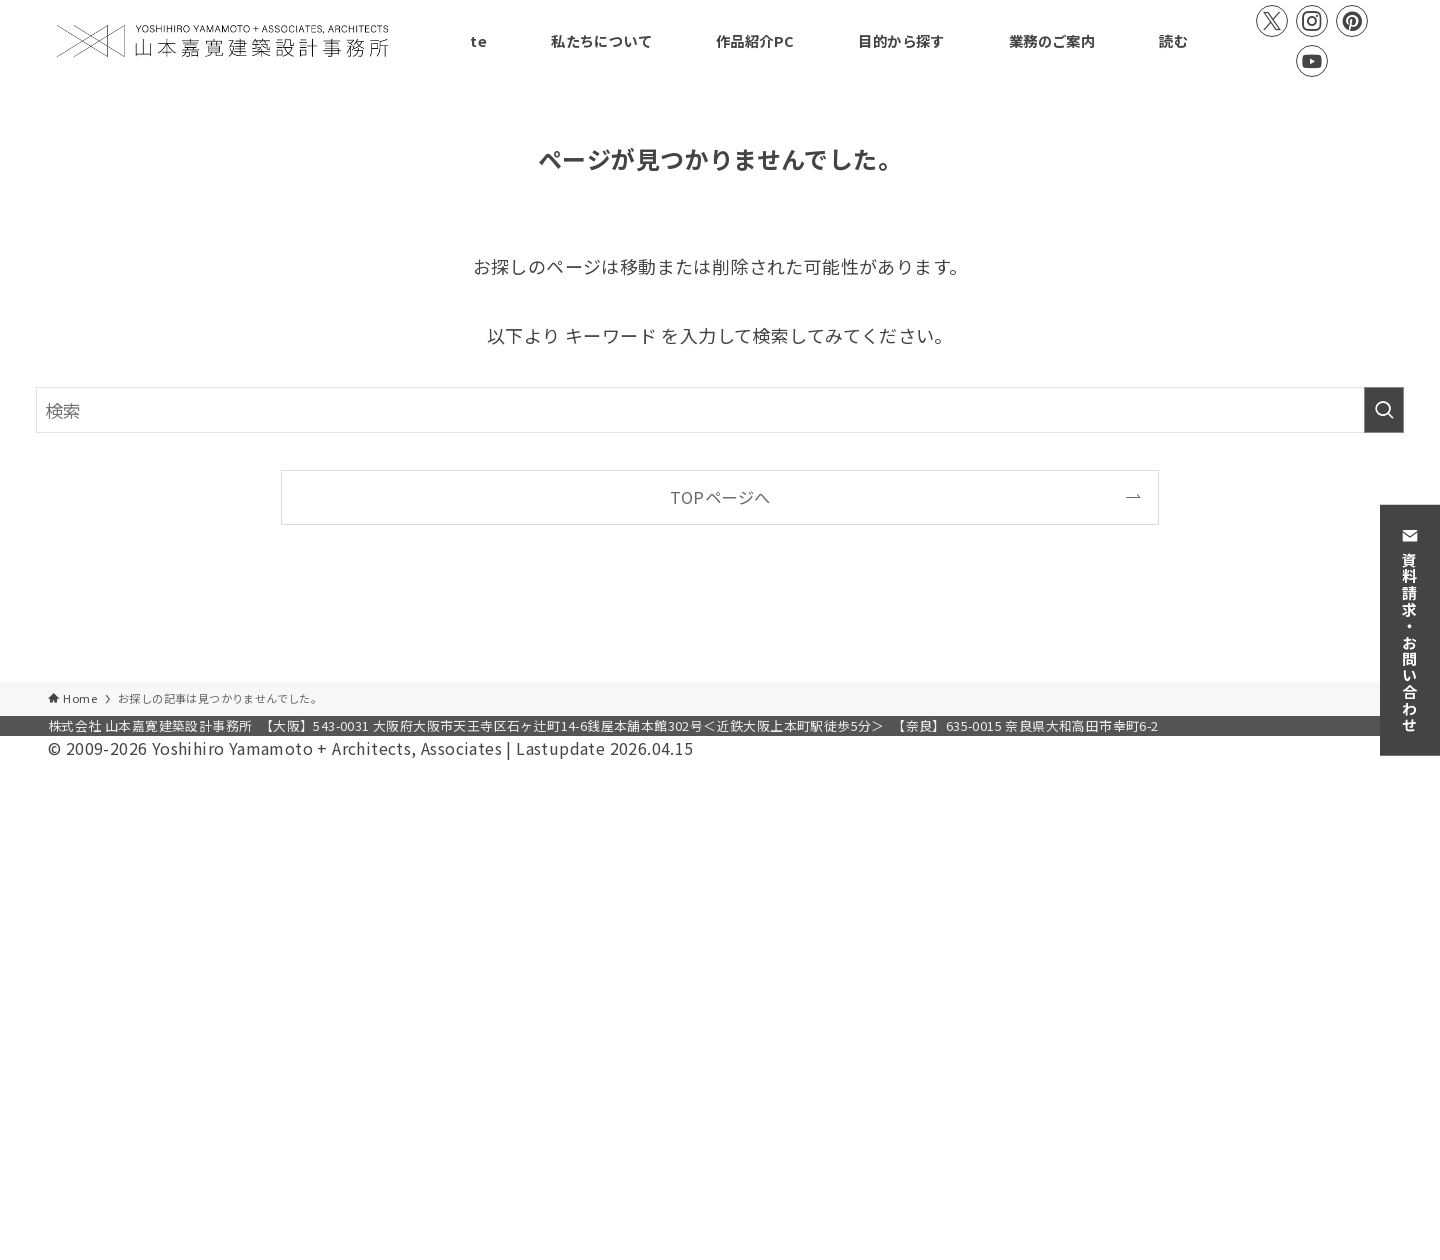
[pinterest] (1352, 21)
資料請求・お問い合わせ (1410, 630)
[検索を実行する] (1384, 410)
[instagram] (1312, 21)
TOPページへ (720, 497)
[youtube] (1312, 61)
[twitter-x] (1272, 21)
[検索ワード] (720, 410)
